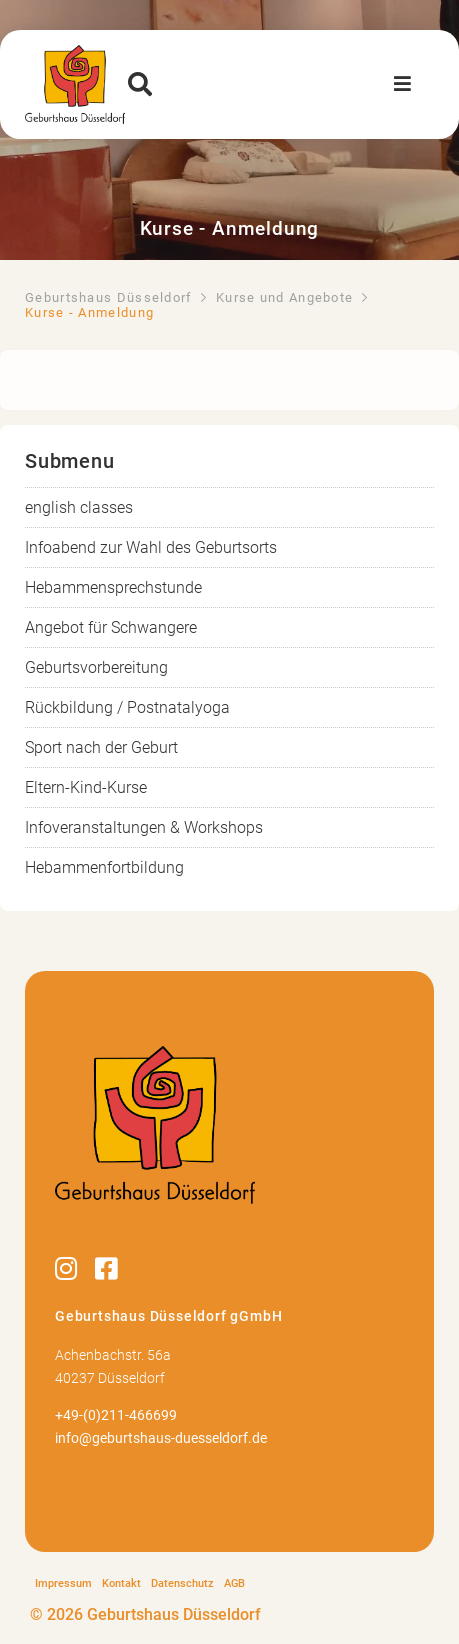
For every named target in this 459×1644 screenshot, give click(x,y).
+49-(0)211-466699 (116, 1415)
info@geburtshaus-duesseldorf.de (161, 1438)
